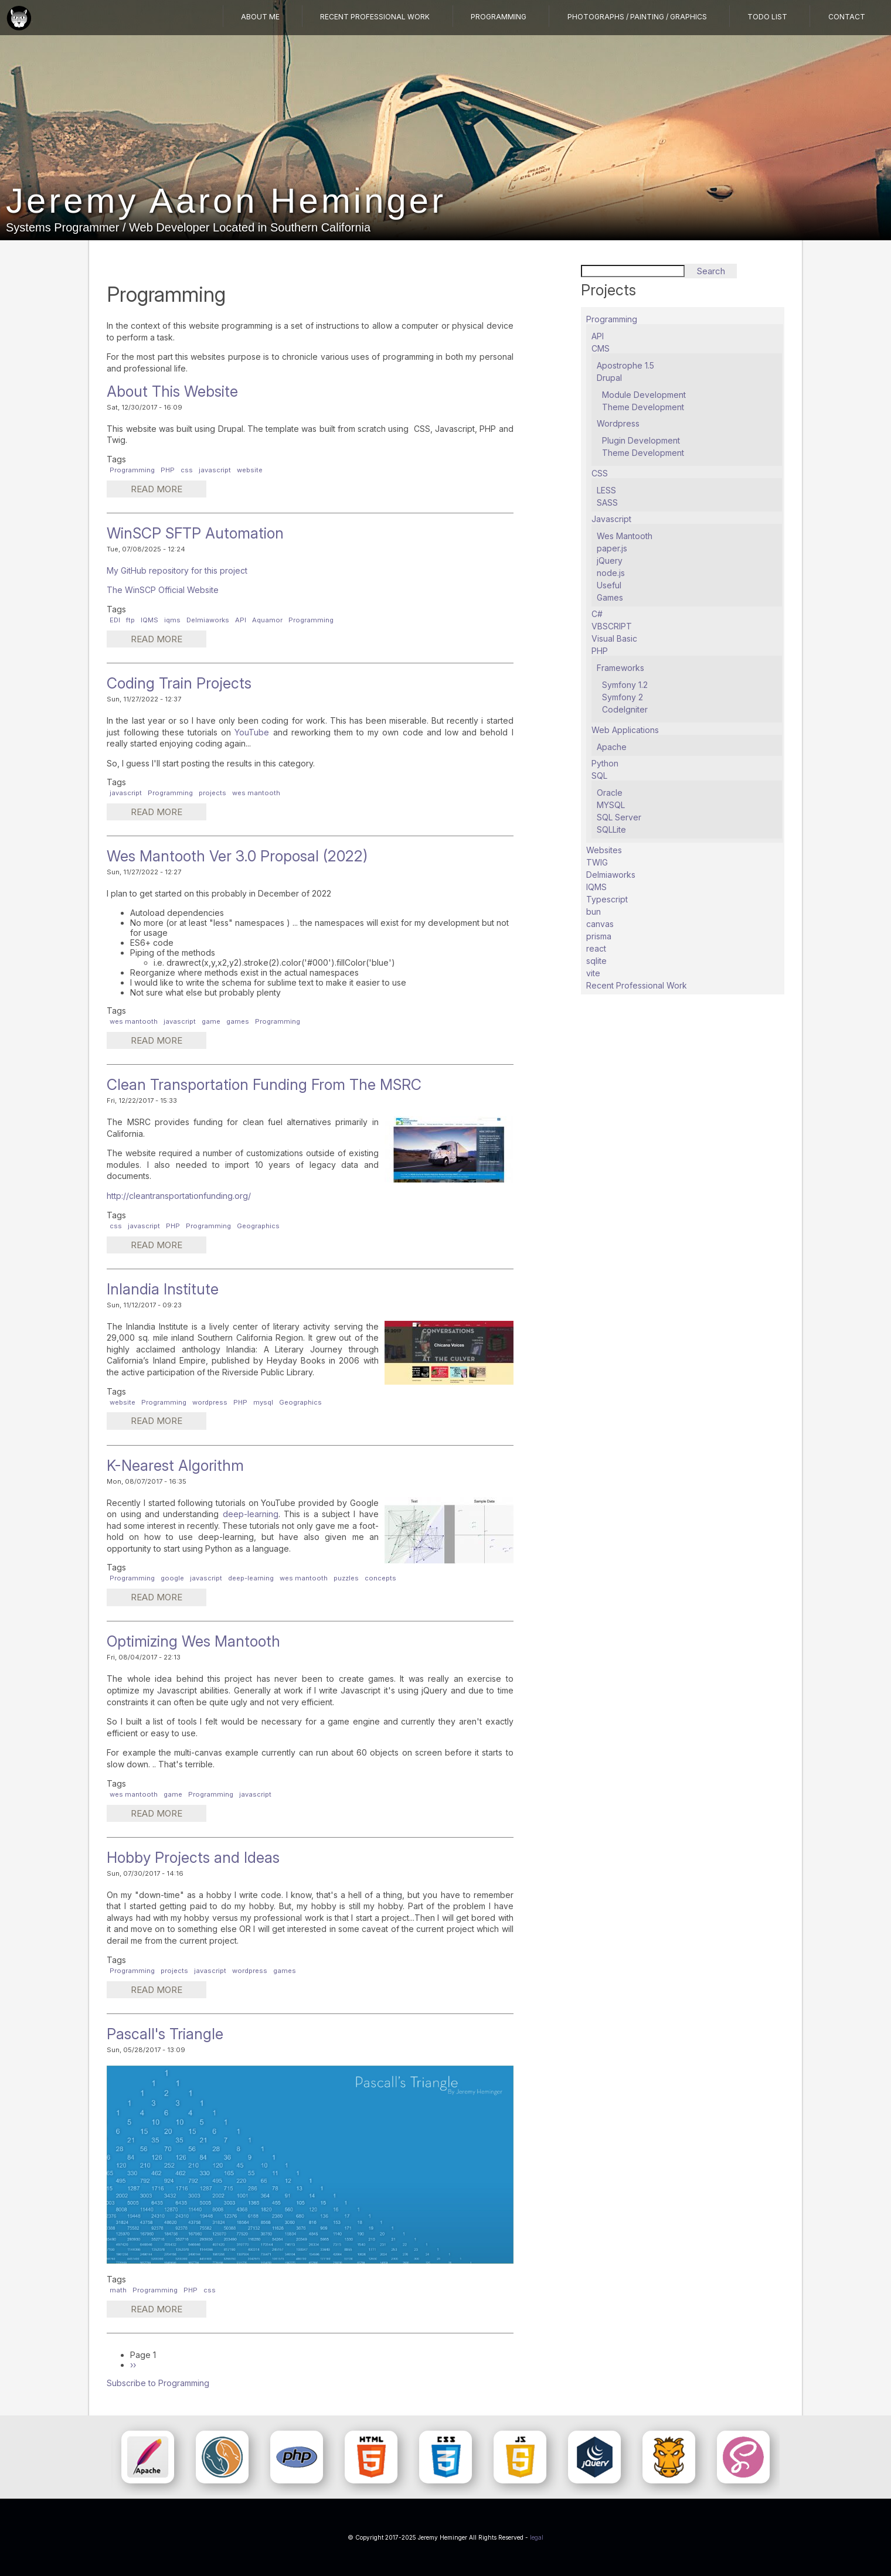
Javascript (611, 519)
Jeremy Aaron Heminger (226, 200)
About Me (263, 16)
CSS (599, 473)
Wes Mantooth (624, 536)
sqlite (596, 961)
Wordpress (618, 423)
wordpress (209, 1402)
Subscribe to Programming (158, 2383)
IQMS (149, 620)
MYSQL (611, 805)
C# (597, 614)
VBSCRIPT (611, 626)
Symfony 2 (622, 697)
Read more (167, 490)
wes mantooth (256, 793)
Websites (604, 850)
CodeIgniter (625, 709)
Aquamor (267, 620)
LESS (606, 490)
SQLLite (611, 829)
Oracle (610, 793)
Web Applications (625, 730)
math (118, 2290)
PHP (168, 470)
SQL (599, 776)
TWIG (597, 862)
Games (610, 597)
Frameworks (620, 668)
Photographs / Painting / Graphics (638, 16)
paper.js (612, 548)
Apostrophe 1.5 (625, 365)
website (250, 470)
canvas (600, 924)
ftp (130, 620)
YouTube (253, 732)
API (240, 620)
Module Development (644, 395)
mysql (263, 1402)
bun (593, 911)
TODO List (768, 16)
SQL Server (619, 817)
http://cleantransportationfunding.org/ (179, 1196)
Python (604, 763)
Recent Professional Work (377, 16)
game (211, 1021)
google (172, 1578)
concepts (380, 1578)
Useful (609, 585)
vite (593, 973)
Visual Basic (614, 638)
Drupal (609, 378)
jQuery (610, 560)
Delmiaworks (207, 620)
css (187, 470)
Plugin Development (641, 440)
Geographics (258, 1226)
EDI (115, 620)
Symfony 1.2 (625, 685)
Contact (847, 16)
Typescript (607, 899)
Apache (612, 747)
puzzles (346, 1578)
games (237, 1021)
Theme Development (643, 407)
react (596, 948)
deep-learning (250, 1514)
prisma (598, 936)
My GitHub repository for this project (177, 570)
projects (212, 793)
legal (536, 2537)
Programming (500, 16)
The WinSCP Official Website (163, 590)
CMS (600, 348)
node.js (611, 573)
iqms (172, 620)
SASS (607, 502)
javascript (215, 470)
